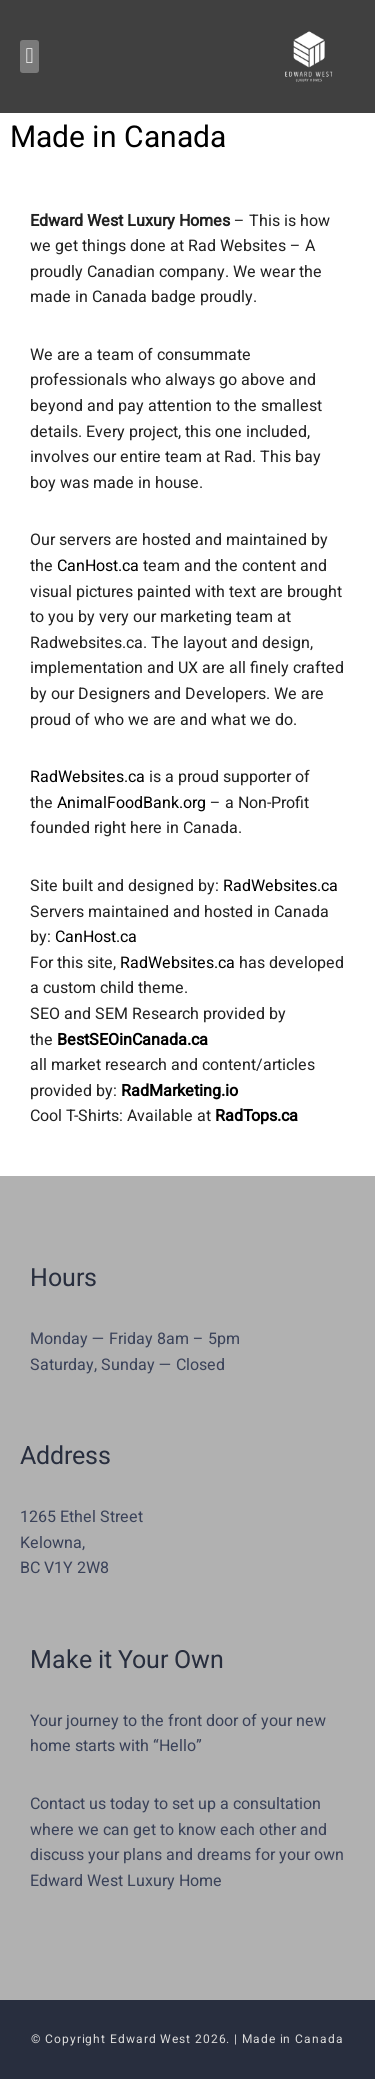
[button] (29, 56)
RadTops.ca (256, 1116)
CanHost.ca (98, 566)
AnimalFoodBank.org (131, 803)
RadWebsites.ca (87, 777)
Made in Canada (293, 2039)
